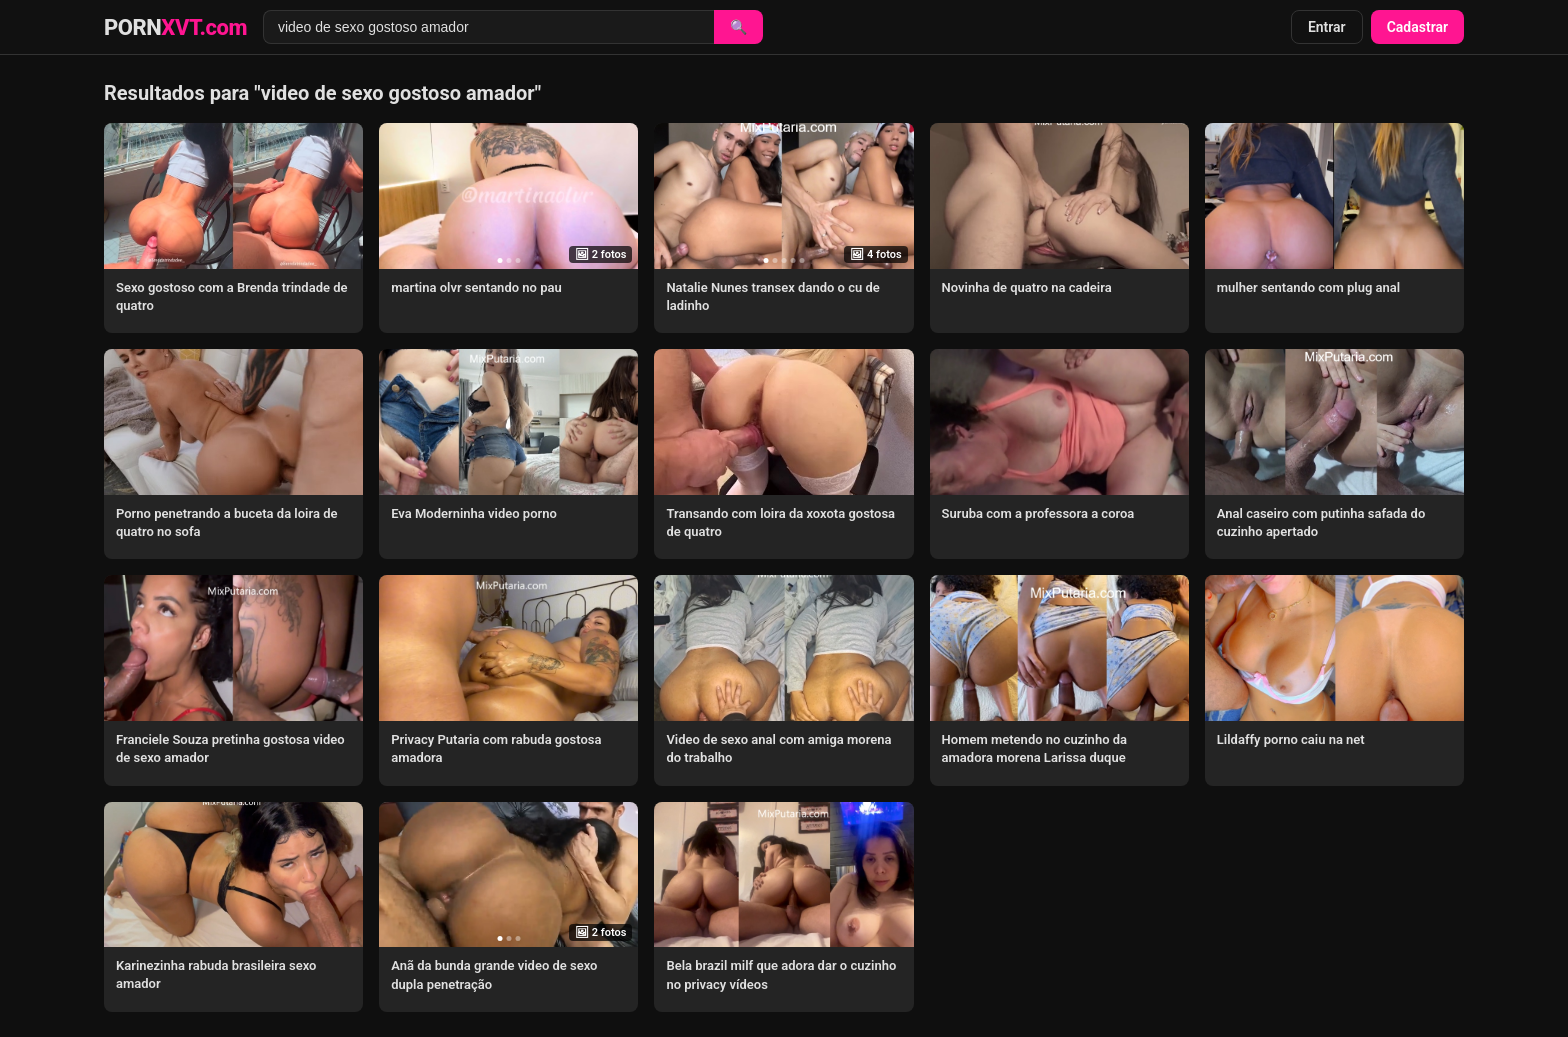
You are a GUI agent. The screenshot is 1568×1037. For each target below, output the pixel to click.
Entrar (1327, 27)
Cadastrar (1417, 27)
